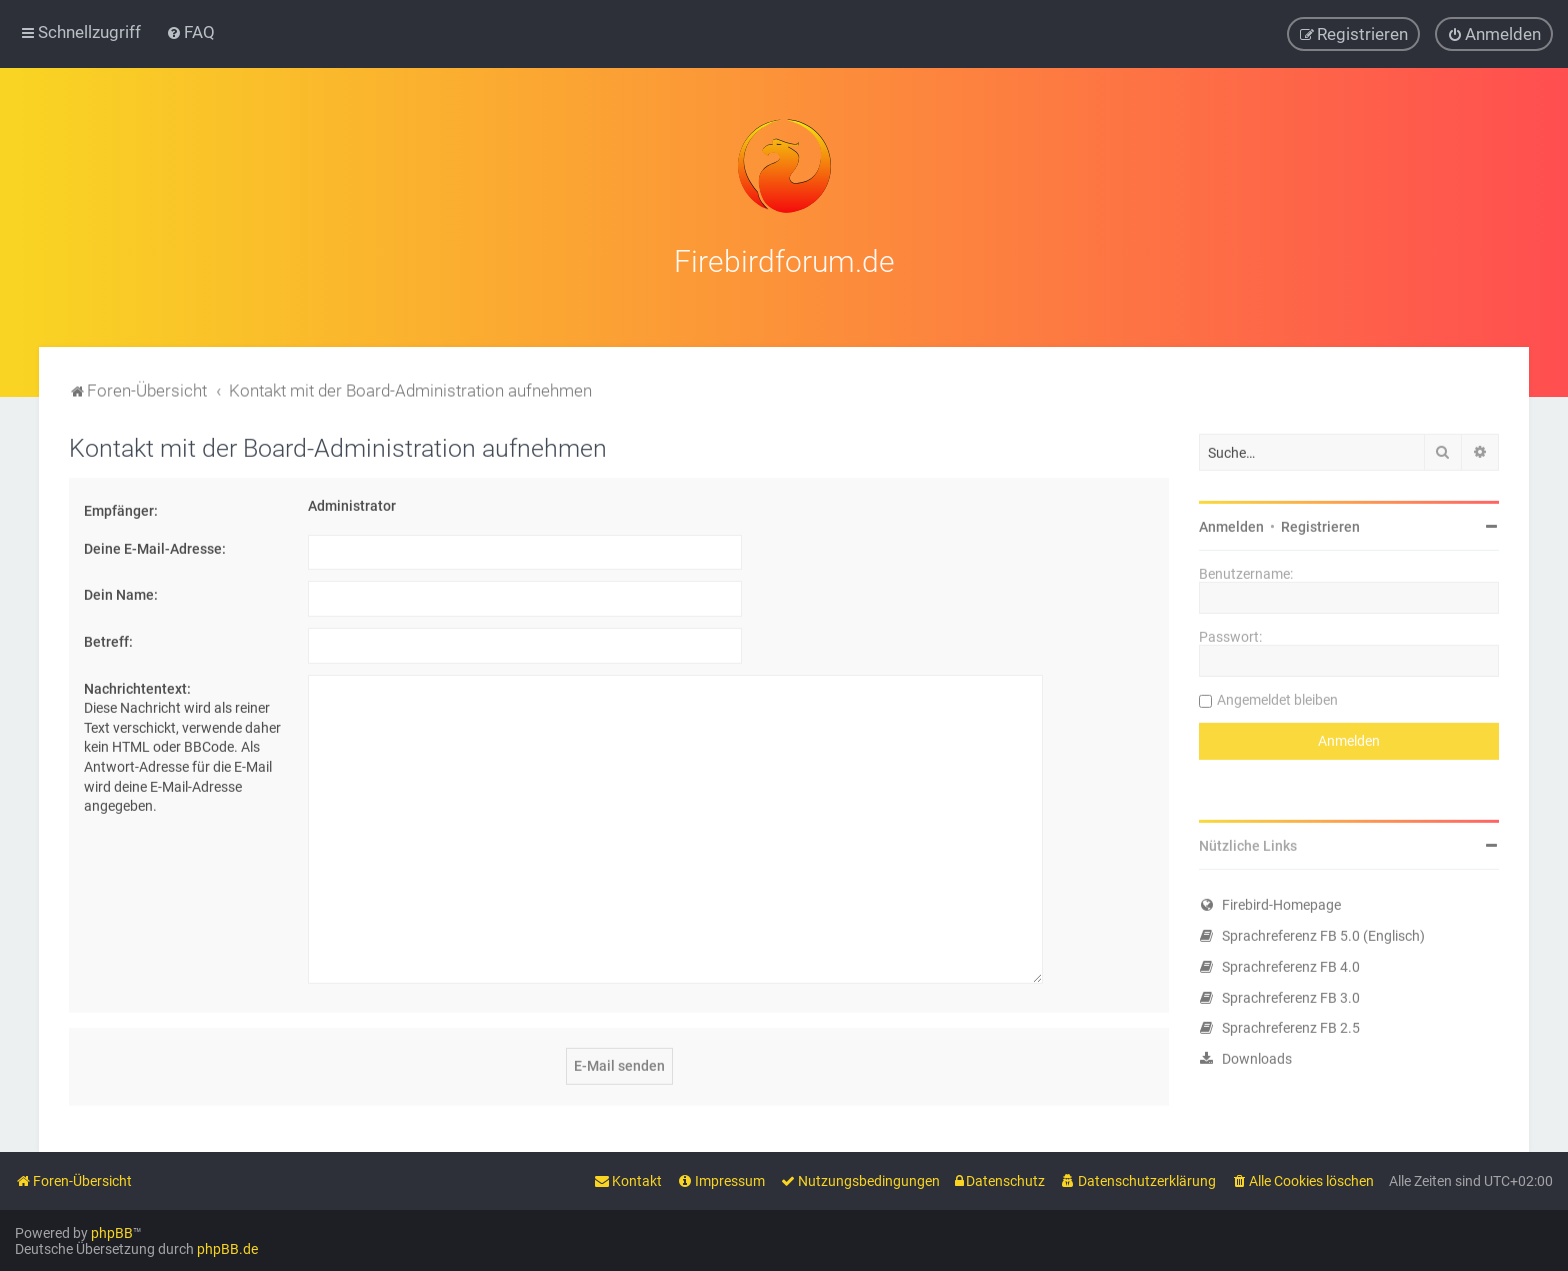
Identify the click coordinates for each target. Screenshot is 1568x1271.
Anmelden (1231, 522)
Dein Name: (121, 590)
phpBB (112, 1232)
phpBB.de (227, 1248)
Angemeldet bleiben (1277, 695)
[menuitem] (190, 31)
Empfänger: (121, 506)
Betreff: (108, 637)
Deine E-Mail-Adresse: (155, 544)
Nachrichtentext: (137, 683)
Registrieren (1320, 522)
